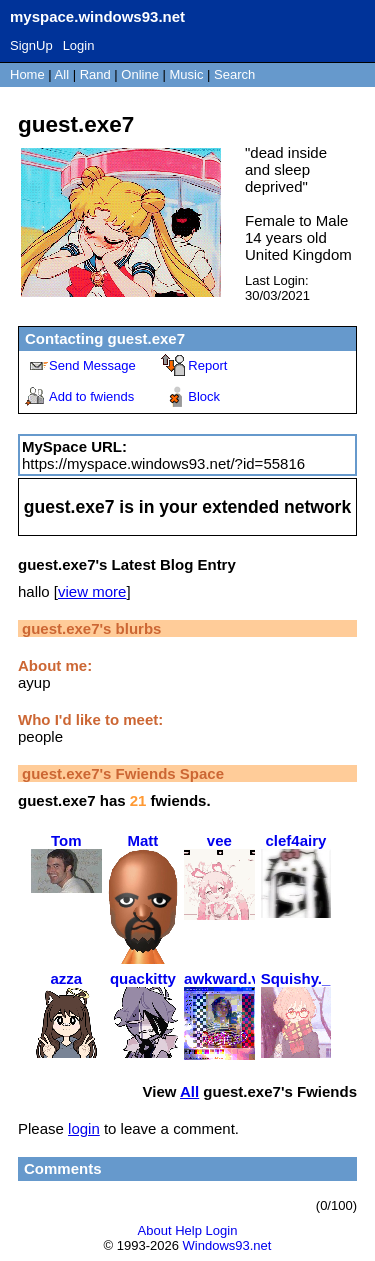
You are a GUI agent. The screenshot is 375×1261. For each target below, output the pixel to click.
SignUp (31, 45)
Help (188, 1230)
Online (140, 74)
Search (234, 74)
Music (187, 74)
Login (79, 45)
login (84, 1128)
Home (27, 74)
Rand (95, 74)
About (155, 1230)
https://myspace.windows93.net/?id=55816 (163, 463)
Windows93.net (227, 1245)
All (64, 74)
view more (92, 591)
